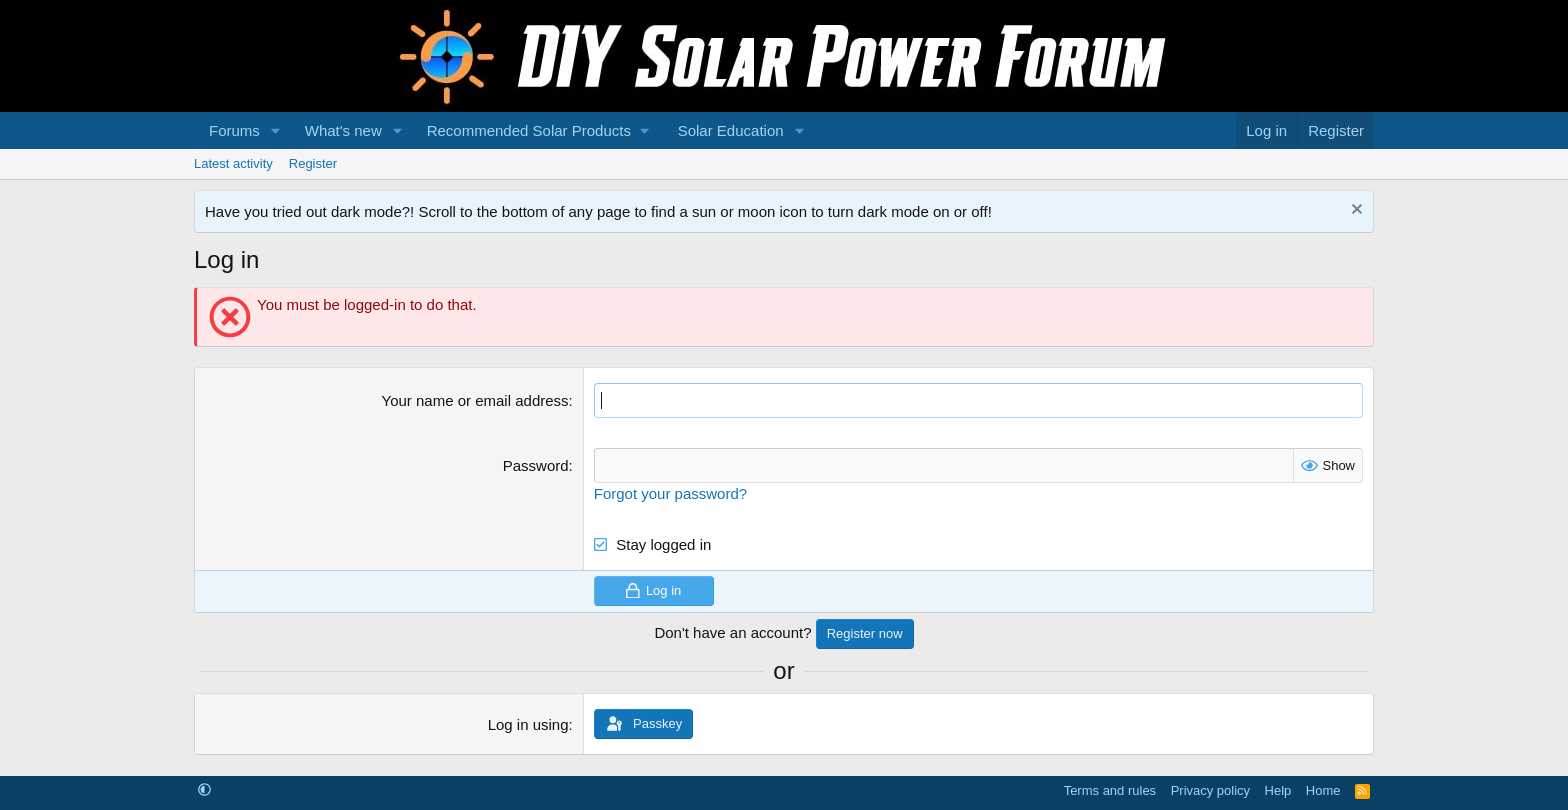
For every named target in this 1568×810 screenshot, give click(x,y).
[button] (276, 130)
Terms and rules (1110, 790)
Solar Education (731, 130)
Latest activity (233, 163)
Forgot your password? (670, 493)
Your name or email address (475, 400)
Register (313, 163)
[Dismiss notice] (1354, 211)
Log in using (528, 724)
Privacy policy (1210, 790)
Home (1323, 790)
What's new (343, 130)
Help (1278, 790)
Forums (234, 130)
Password (536, 465)
